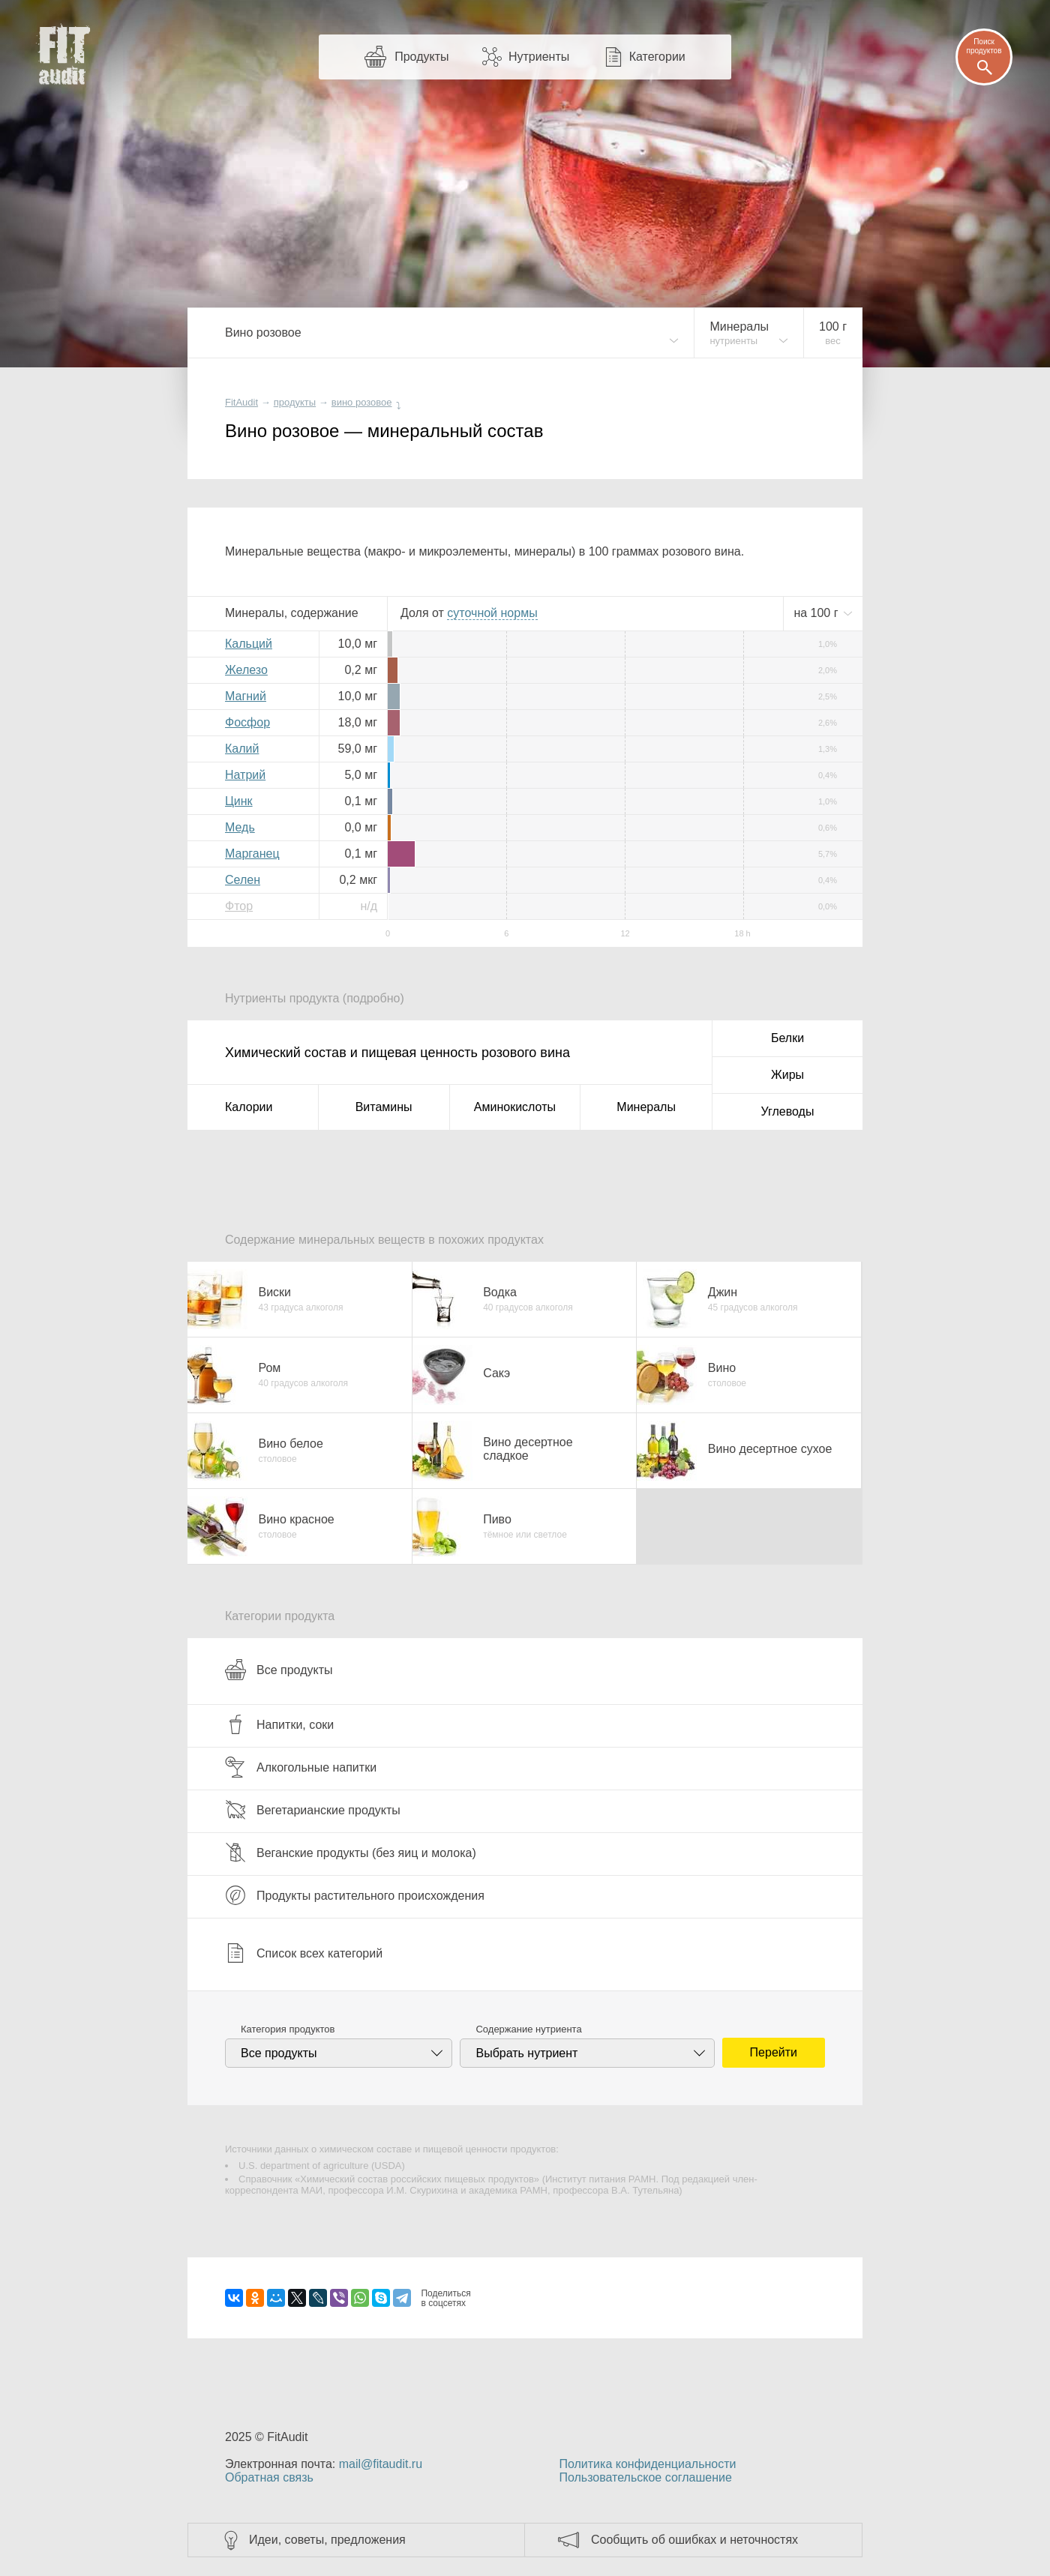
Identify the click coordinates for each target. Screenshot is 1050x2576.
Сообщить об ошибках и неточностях (694, 2539)
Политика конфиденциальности (647, 2464)
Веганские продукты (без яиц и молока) (350, 1852)
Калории (248, 1107)
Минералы (646, 1107)
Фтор (239, 906)
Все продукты (278, 1669)
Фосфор (247, 722)
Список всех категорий (303, 1952)
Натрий (245, 774)
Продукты (421, 56)
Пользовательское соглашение (645, 2477)
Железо (246, 669)
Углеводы (787, 1111)
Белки (787, 1038)
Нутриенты (538, 56)
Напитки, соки (279, 1724)
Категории (657, 56)
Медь (240, 827)
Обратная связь (269, 2477)
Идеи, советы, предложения (327, 2539)
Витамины (384, 1107)
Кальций (248, 643)
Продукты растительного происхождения (354, 1895)
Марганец (252, 853)
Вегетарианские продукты (312, 1809)
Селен (242, 879)
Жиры (787, 1074)
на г (818, 613)
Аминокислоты (515, 1107)
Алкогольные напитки (300, 1767)
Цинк (239, 801)
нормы (492, 613)
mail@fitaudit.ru (380, 2464)
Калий (242, 748)
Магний (245, 696)
